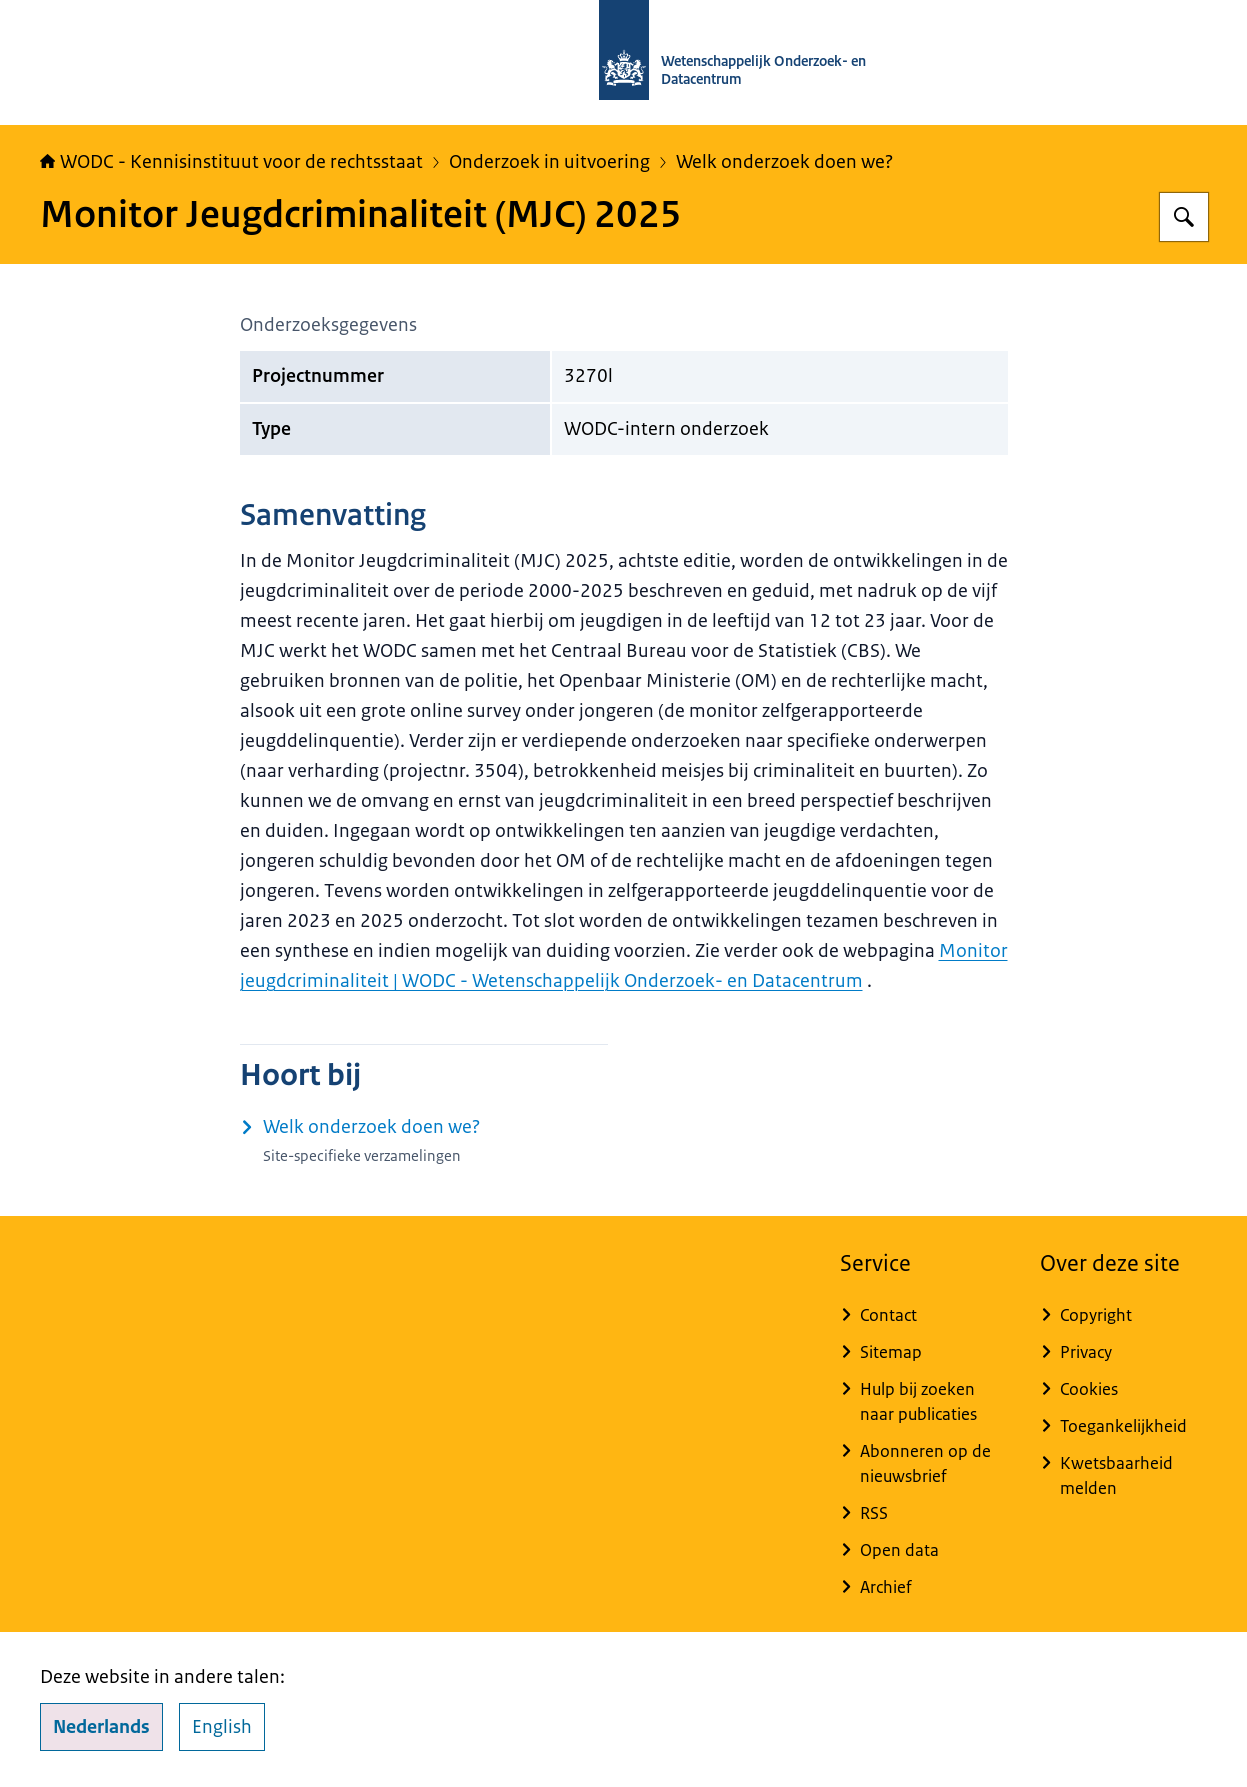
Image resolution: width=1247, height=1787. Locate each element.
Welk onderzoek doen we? (784, 162)
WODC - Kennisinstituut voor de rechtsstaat (231, 162)
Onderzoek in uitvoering (549, 162)
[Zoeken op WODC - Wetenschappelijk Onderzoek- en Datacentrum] (1184, 217)
